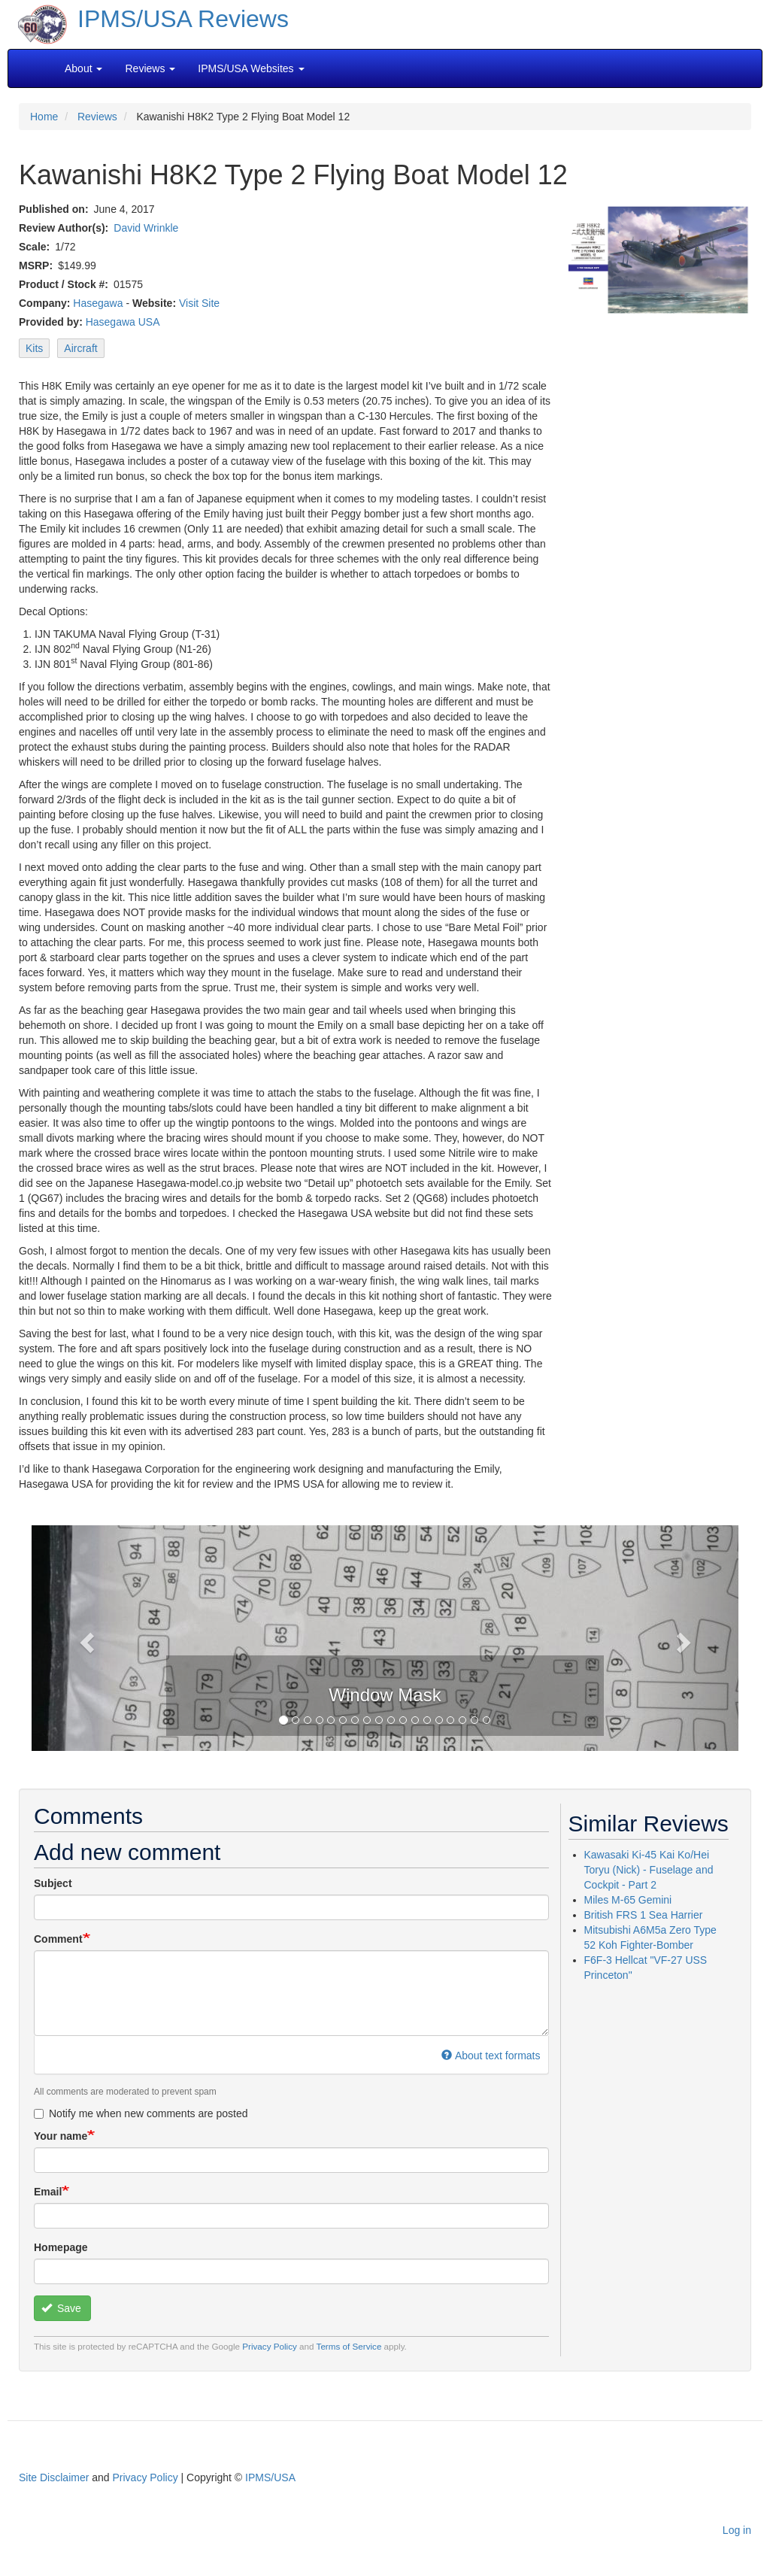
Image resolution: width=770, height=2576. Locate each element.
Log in (737, 2530)
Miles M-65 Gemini (628, 1900)
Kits (34, 348)
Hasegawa (98, 303)
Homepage (61, 2247)
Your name (60, 2136)
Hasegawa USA (123, 322)
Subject (53, 1883)
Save (61, 2308)
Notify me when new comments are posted (141, 2113)
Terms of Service (349, 2346)
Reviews (97, 117)
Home (44, 117)
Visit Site (199, 303)
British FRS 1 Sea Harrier (643, 1915)
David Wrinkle (146, 228)
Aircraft (80, 348)
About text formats (490, 2056)
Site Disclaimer (54, 2477)
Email (48, 2192)
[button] (85, 1638)
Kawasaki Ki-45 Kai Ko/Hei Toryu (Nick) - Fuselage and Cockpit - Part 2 (649, 1870)
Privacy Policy (269, 2346)
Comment (58, 1939)
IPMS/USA (270, 2477)
